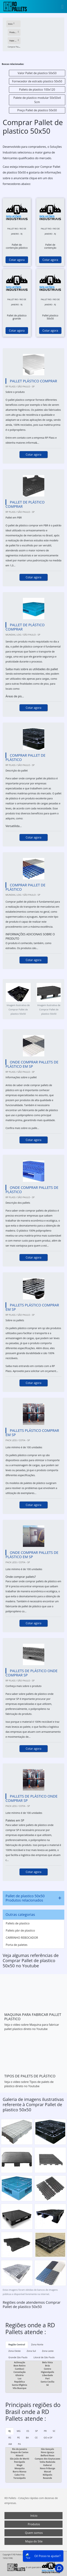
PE (18, 2437)
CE (36, 2437)
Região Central (16, 2344)
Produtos (34, 2524)
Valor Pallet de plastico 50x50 (37, 73)
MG (19, 2431)
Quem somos (34, 2533)
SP (36, 2431)
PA (19, 2444)
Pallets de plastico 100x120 (37, 89)
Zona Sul (31, 2350)
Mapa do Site (34, 2541)
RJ (9, 2431)
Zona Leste (48, 2350)
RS (9, 2437)
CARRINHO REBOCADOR (22, 1938)
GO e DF (48, 2437)
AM (10, 2444)
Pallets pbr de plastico (20, 1930)
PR (45, 2431)
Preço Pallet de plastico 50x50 (37, 110)
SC (54, 2431)
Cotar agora (17, 260)
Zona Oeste (14, 2350)
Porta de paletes (16, 1945)
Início (34, 2516)
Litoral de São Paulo (44, 2357)
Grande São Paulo (18, 2357)
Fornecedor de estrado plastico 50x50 (37, 81)
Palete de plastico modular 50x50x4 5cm (37, 100)
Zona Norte (37, 2344)
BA (27, 2437)
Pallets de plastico (17, 1923)
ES (28, 2431)
